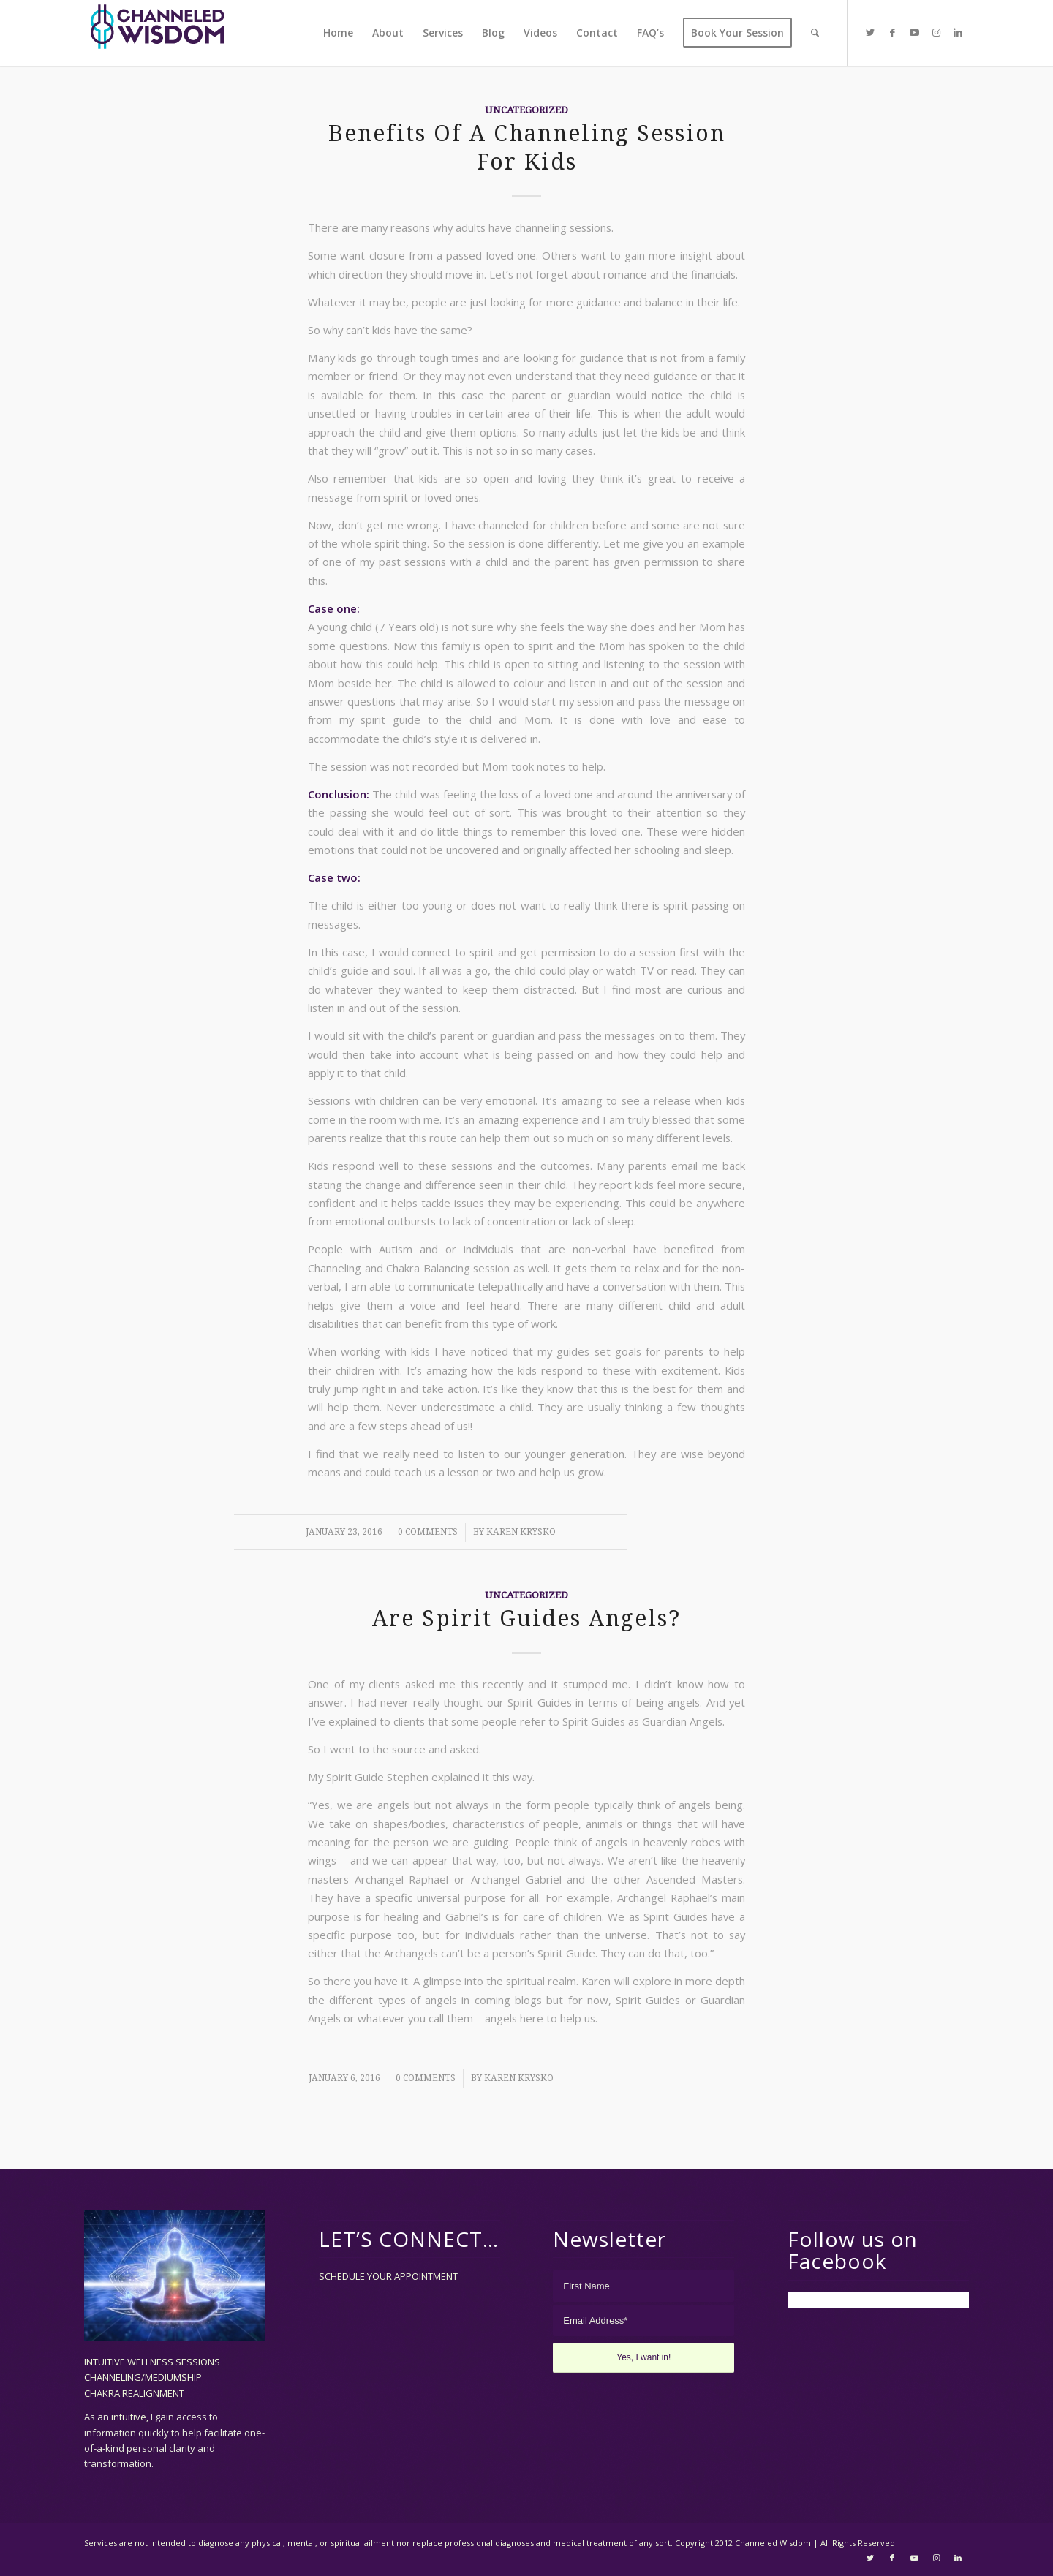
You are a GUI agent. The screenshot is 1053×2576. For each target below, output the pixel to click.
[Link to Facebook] (892, 32)
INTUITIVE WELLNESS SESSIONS (152, 2361)
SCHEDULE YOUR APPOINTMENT (388, 2276)
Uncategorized (526, 110)
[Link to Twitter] (870, 32)
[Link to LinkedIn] (958, 32)
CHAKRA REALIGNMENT (134, 2393)
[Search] (815, 33)
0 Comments (428, 1532)
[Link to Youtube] (914, 32)
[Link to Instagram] (936, 32)
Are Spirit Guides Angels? (526, 1618)
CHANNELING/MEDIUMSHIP (143, 2377)
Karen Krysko (521, 1532)
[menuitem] (338, 33)
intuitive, (131, 2416)
